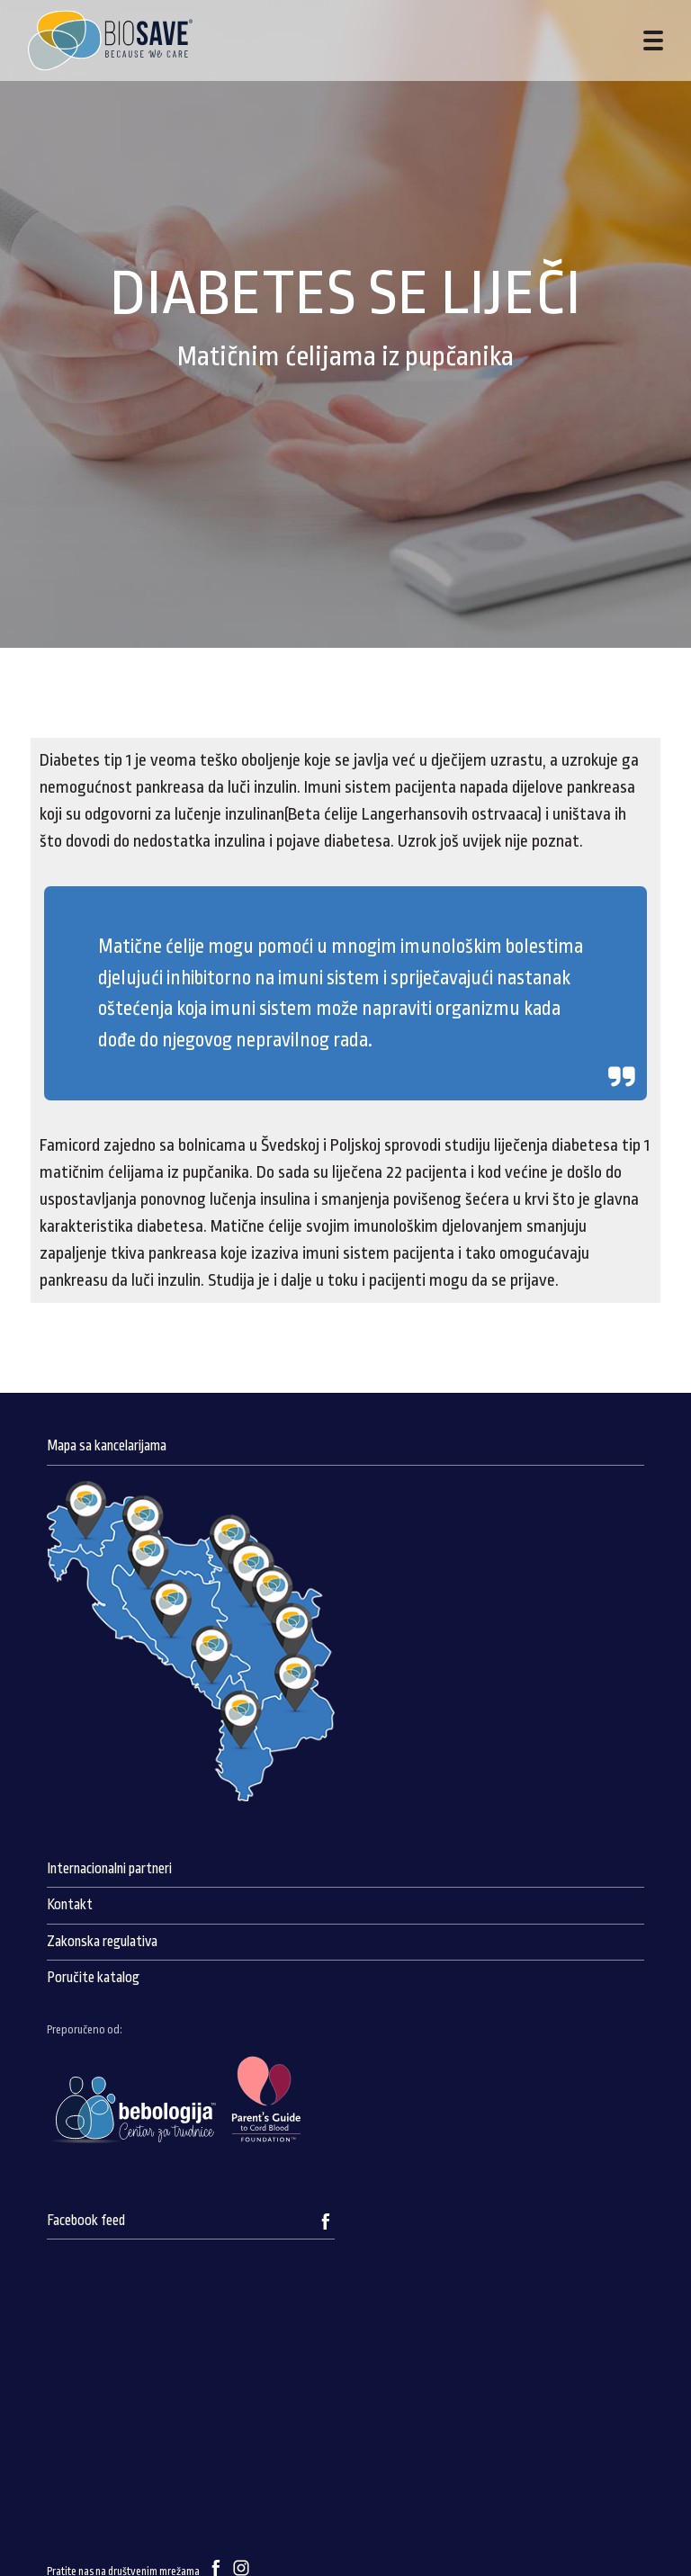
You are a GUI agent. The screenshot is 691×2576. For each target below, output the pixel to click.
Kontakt (70, 1905)
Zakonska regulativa (102, 1942)
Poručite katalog (93, 1978)
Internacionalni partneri (109, 1869)
